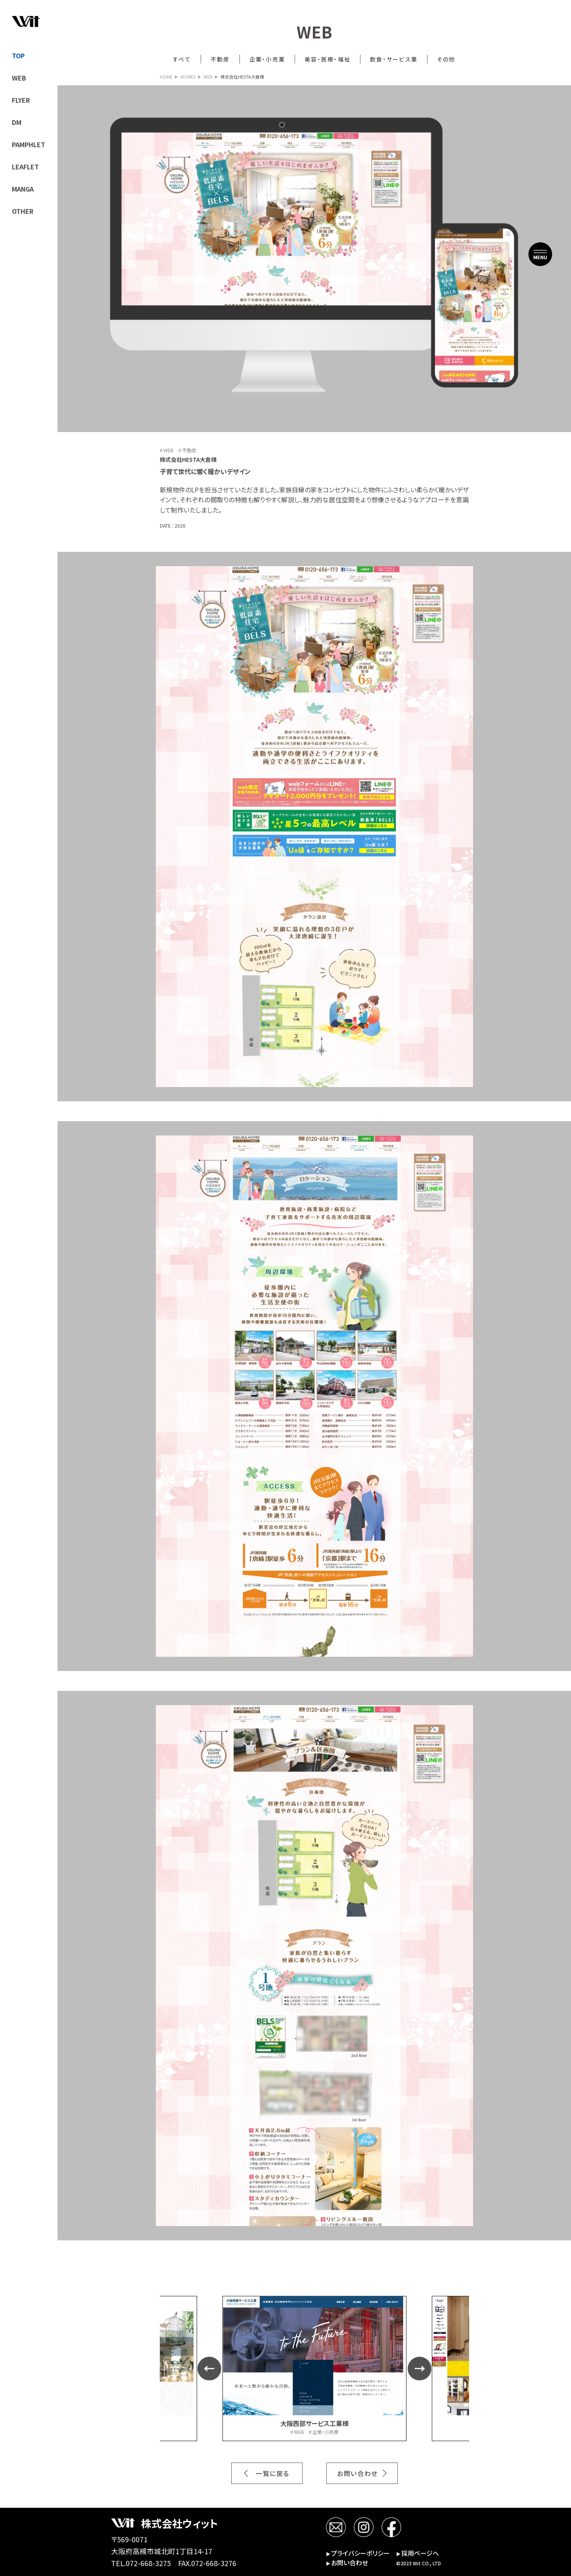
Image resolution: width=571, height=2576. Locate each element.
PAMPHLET (28, 144)
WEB (19, 78)
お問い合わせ (357, 2473)
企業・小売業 (267, 59)
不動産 (220, 59)
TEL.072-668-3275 (141, 2563)
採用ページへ (417, 2553)
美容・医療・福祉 (328, 59)
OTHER (22, 211)
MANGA (23, 189)
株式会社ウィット (179, 2523)
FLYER (21, 100)
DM (16, 122)
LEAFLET (25, 166)
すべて (182, 59)
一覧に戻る (272, 2473)
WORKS (187, 77)
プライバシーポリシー (358, 2553)
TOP (18, 55)
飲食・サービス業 (394, 59)
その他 (446, 59)
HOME (166, 77)
